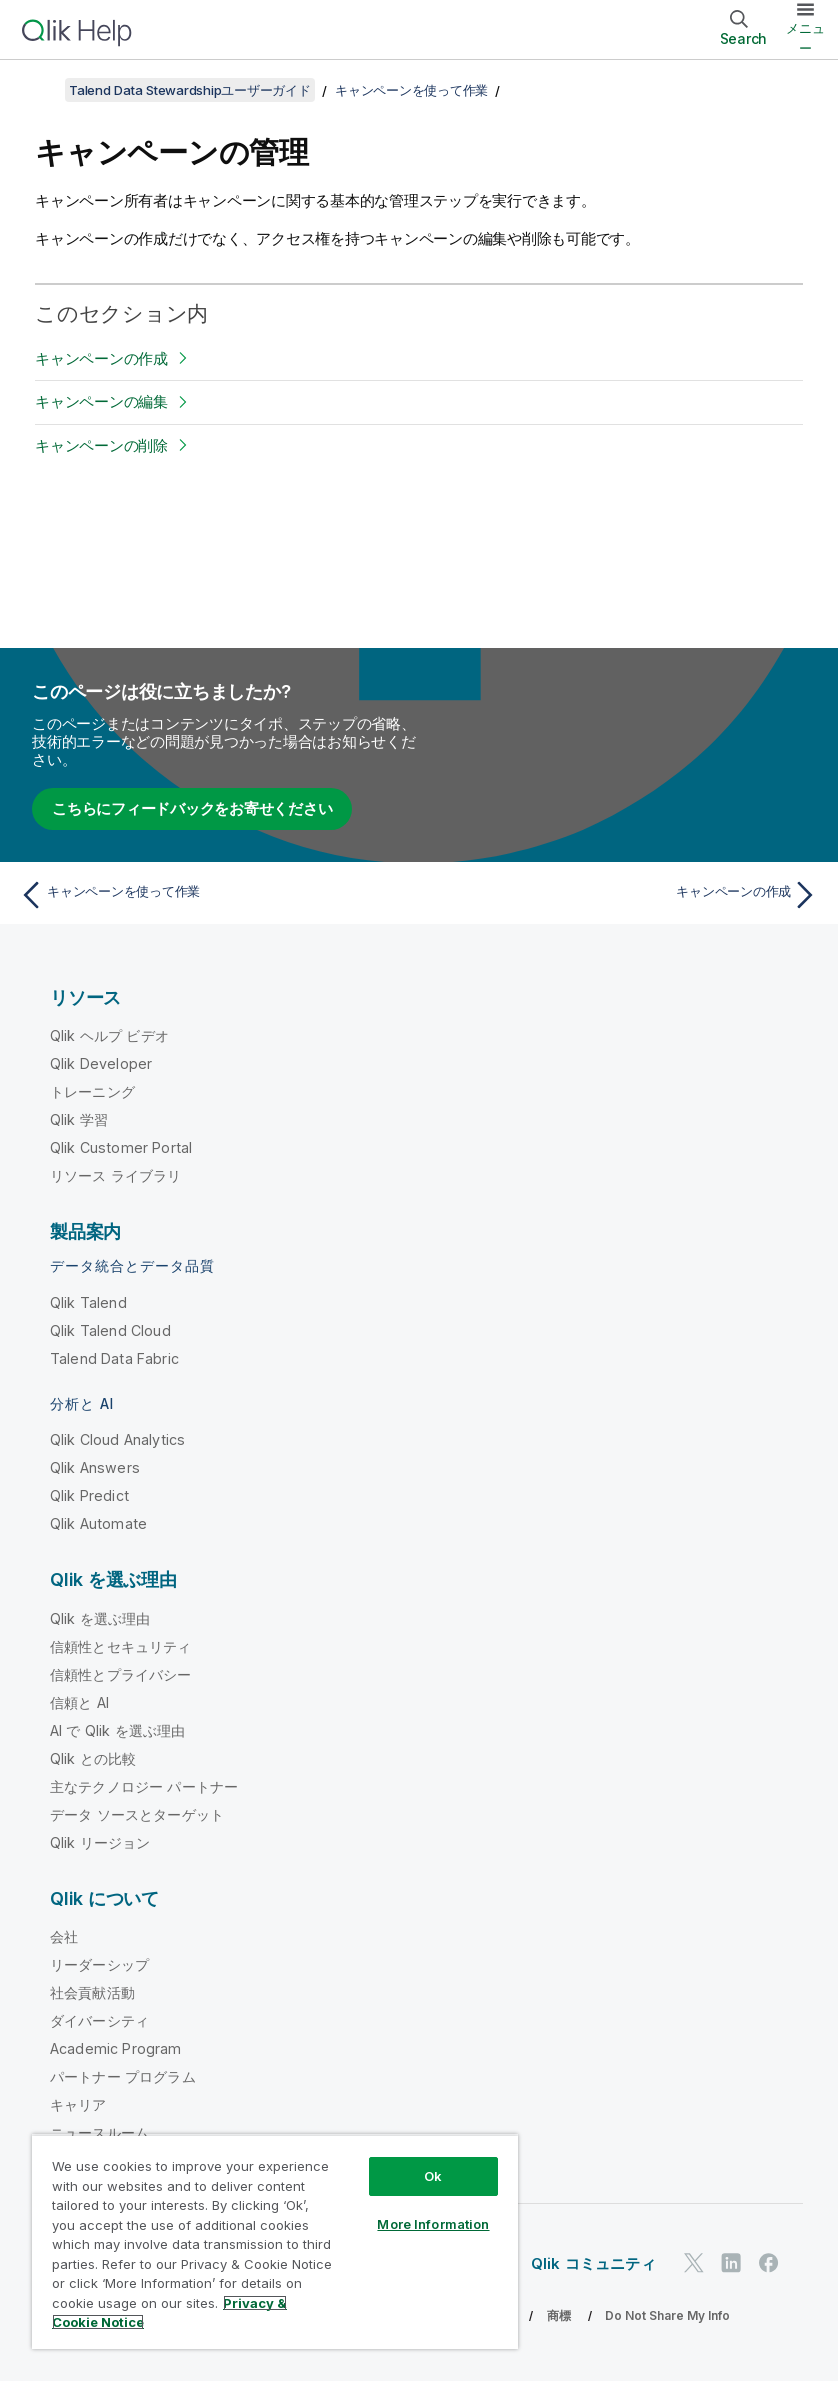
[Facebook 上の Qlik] (769, 2262)
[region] (275, 2241)
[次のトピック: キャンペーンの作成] (625, 895)
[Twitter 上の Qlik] (694, 2262)
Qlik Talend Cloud (110, 1330)
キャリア (78, 2104)
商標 (559, 2315)
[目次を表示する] (40, 90)
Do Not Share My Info (667, 2315)
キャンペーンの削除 (101, 445)
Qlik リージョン (100, 1842)
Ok (433, 2176)
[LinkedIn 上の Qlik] (731, 2262)
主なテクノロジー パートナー (144, 1786)
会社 (64, 1936)
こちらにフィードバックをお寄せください (192, 808)
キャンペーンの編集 (101, 401)
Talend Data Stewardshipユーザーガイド (190, 90)
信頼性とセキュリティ (121, 1646)
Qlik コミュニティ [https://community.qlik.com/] (593, 2263)
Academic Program (116, 2048)
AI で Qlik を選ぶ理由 (117, 1730)
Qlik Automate (98, 1523)
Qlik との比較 (93, 1758)
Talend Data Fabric (114, 1358)
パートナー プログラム (123, 2076)
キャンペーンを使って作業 (411, 90)
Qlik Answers (95, 1467)
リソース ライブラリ (116, 1175)
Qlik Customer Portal (121, 1147)
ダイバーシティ (99, 2020)
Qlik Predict (89, 1495)
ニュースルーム (99, 2132)
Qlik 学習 (79, 1119)
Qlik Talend (88, 1302)
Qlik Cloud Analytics (117, 1439)
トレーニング (92, 1091)
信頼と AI (79, 1702)
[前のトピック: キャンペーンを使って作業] (213, 895)
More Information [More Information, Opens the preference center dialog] (433, 2224)
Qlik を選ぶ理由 (100, 1618)
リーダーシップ (99, 1964)
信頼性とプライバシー (121, 1674)
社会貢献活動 (92, 1992)
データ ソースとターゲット (137, 1814)
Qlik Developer (101, 1063)
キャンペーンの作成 (101, 358)
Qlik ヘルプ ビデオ (109, 1035)
